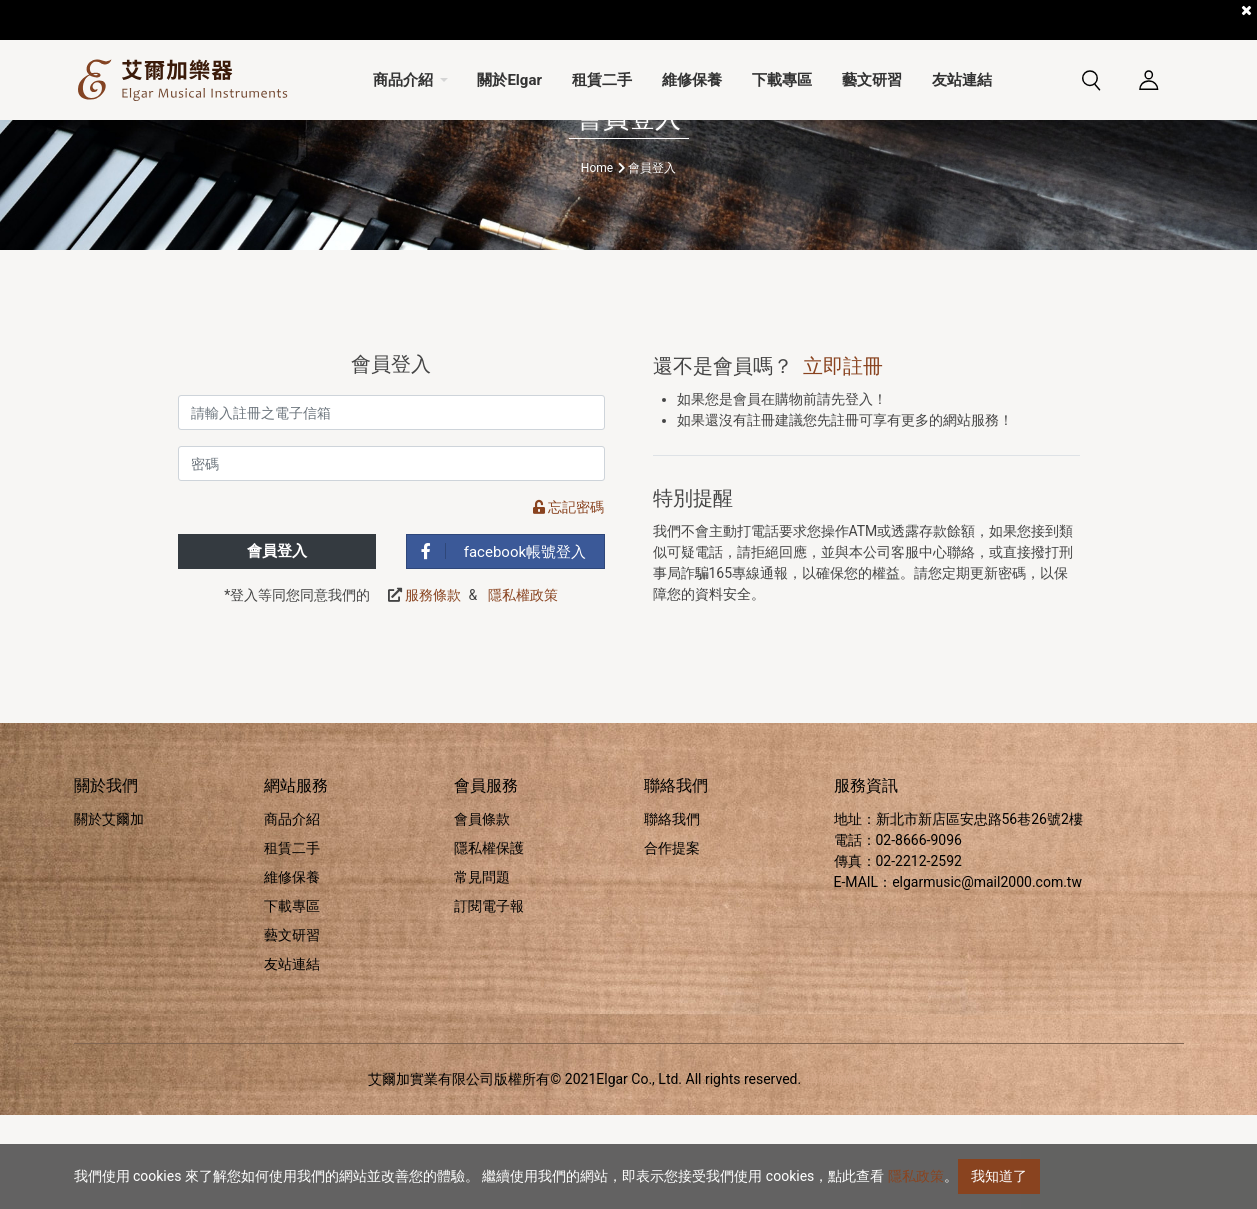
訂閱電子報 (489, 1000)
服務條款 (433, 690)
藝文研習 (292, 1029)
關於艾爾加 (109, 913)
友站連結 (292, 1058)
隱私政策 (916, 1176)
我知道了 (999, 1176)
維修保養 (292, 971)
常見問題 (482, 971)
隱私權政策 (523, 690)
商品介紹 (292, 913)
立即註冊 (843, 460)
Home (597, 262)
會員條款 (482, 913)
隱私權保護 (489, 942)
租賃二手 (292, 942)
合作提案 (672, 942)
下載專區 (292, 1000)
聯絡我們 (672, 913)
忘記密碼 (568, 602)
